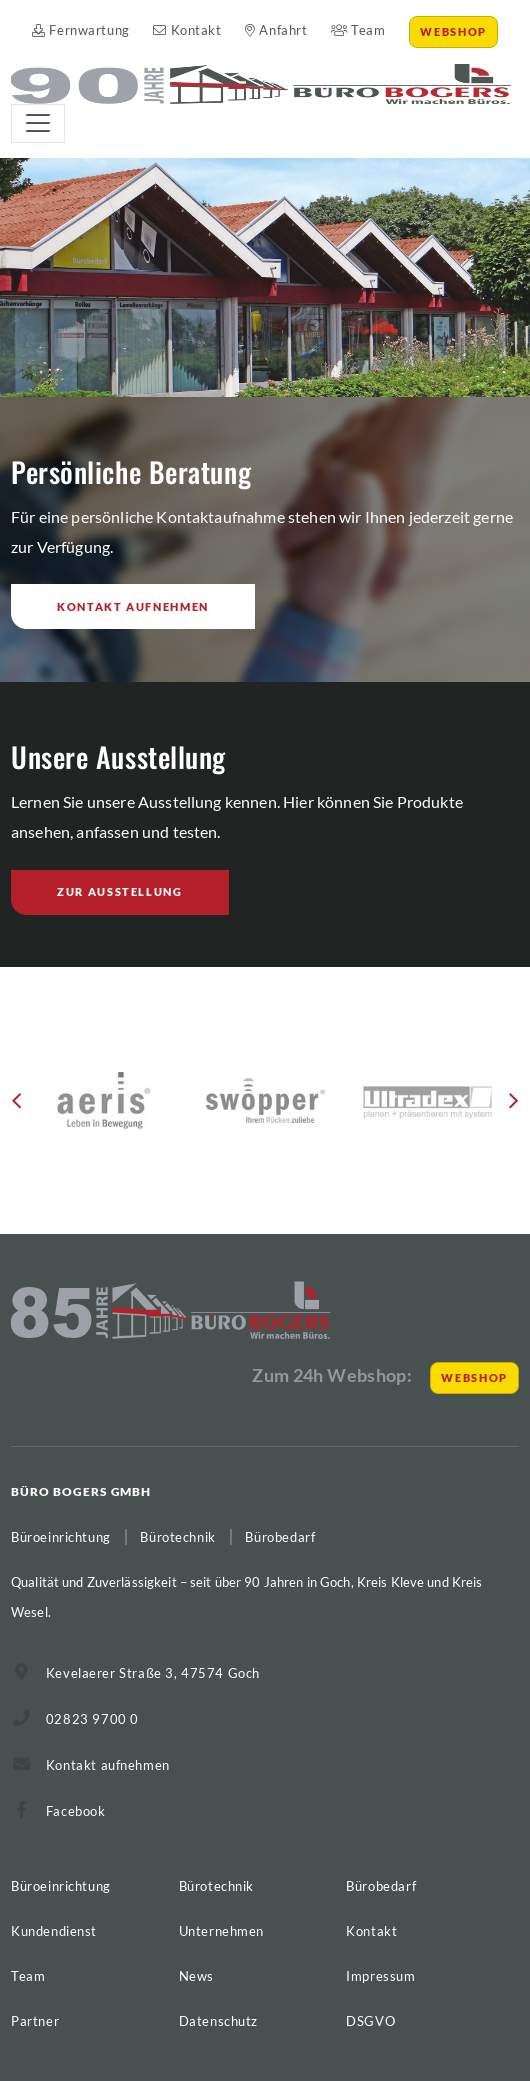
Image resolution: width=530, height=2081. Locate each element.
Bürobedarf (381, 1886)
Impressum (380, 1976)
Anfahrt (276, 30)
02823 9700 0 (92, 1719)
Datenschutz (218, 2021)
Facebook (76, 1811)
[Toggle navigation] (38, 123)
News (196, 1976)
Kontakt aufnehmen (133, 606)
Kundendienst (54, 1931)
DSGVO (370, 2021)
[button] (16, 1108)
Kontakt (187, 30)
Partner (35, 2021)
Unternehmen (221, 1931)
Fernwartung (81, 30)
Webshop (453, 31)
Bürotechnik (216, 1886)
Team (358, 30)
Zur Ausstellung (120, 891)
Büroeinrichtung (61, 1886)
